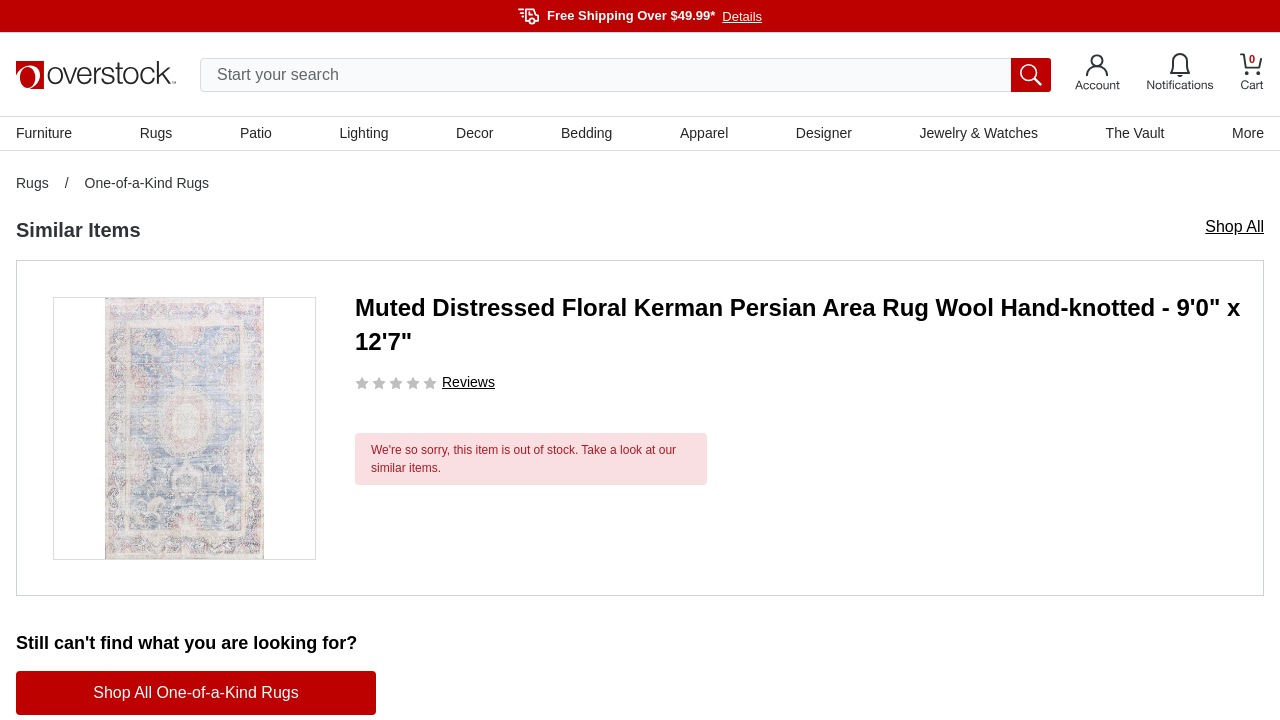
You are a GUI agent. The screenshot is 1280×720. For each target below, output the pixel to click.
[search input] (625, 75)
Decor (474, 133)
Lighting (363, 133)
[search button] (1031, 75)
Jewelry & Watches (978, 133)
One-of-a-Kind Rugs (147, 183)
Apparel (704, 133)
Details (742, 16)
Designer (824, 133)
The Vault (1135, 133)
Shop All (1234, 226)
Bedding (586, 133)
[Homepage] (96, 75)
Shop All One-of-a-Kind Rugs (195, 692)
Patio (256, 133)
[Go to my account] (1097, 75)
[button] (184, 428)
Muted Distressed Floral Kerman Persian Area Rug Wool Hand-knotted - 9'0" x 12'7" (797, 324)
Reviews (468, 382)
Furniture (44, 133)
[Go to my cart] (1252, 74)
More (1248, 133)
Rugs (156, 133)
